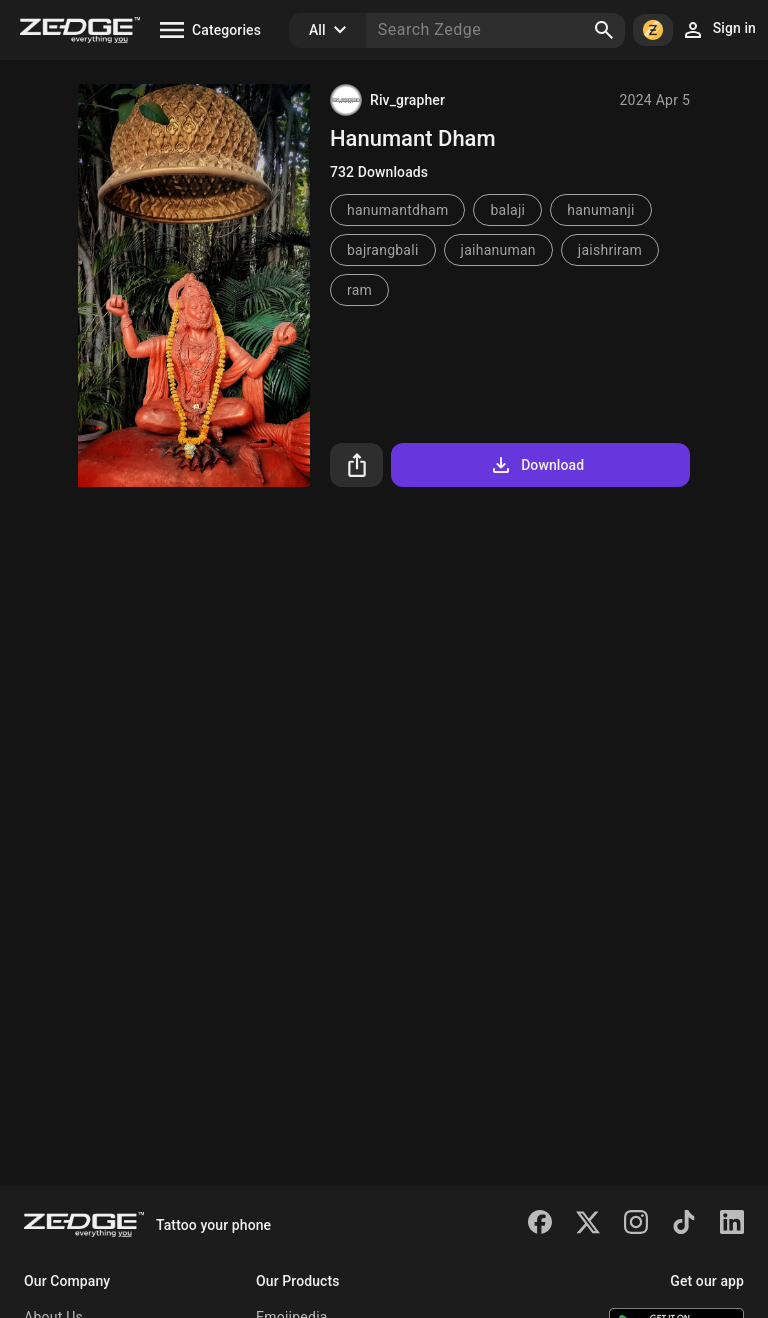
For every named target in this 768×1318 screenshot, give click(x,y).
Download (536, 465)
